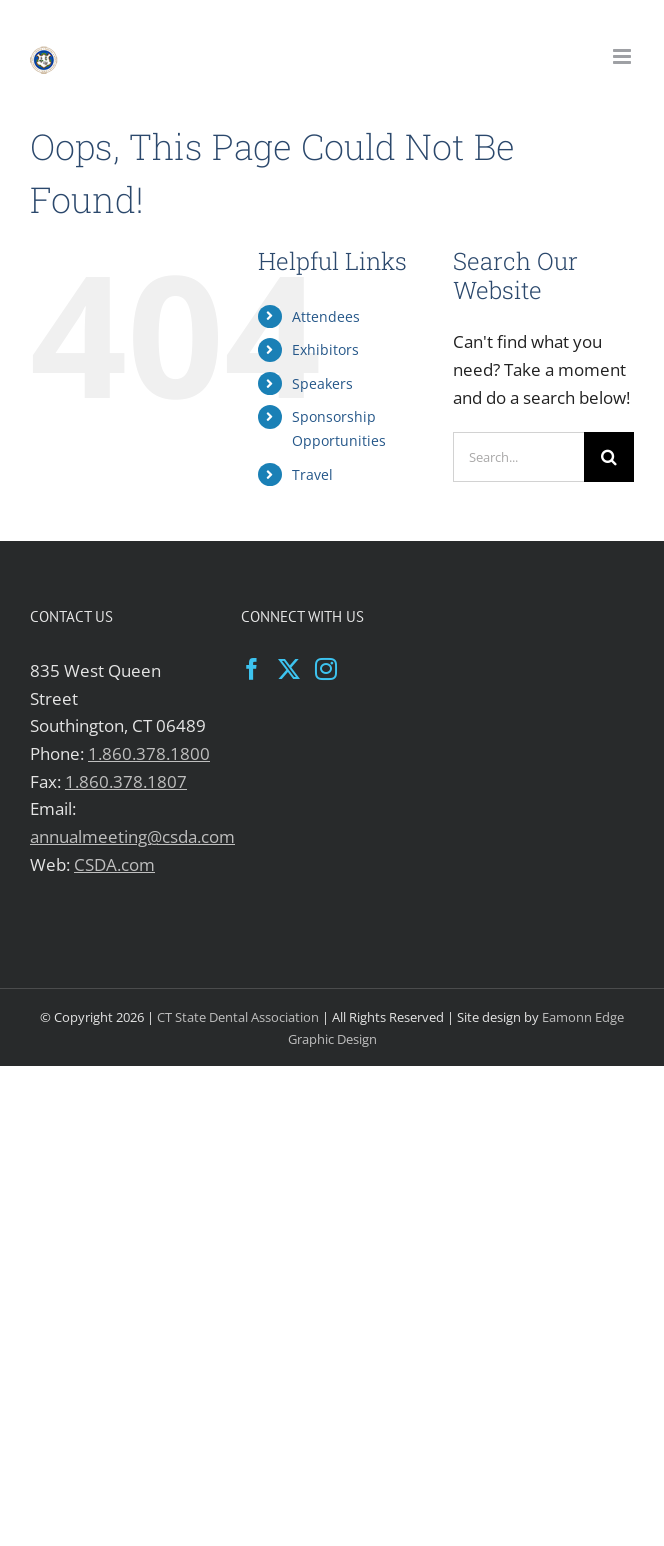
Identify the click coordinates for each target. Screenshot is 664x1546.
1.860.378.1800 (149, 753)
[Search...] (518, 457)
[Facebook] (252, 669)
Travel (312, 474)
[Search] (609, 457)
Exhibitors (325, 349)
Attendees (326, 316)
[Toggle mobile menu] (623, 56)
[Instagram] (326, 669)
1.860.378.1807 (126, 781)
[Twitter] (289, 669)
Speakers (322, 383)
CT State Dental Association (238, 1017)
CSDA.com (114, 864)
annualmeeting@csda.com (132, 836)
